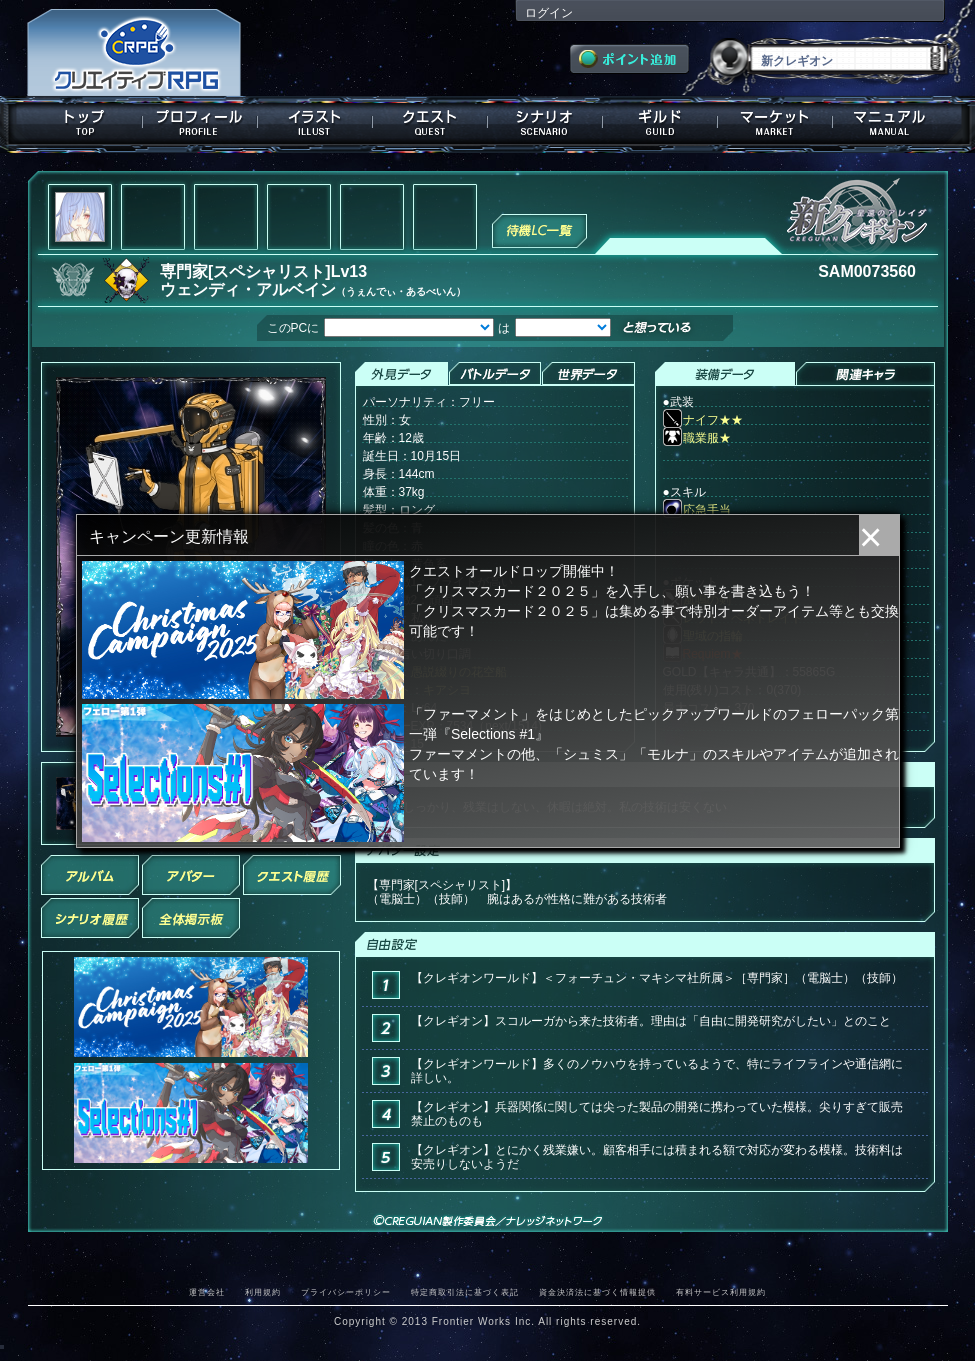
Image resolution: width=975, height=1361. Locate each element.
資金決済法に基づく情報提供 (597, 1292)
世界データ (588, 374)
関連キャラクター (865, 374)
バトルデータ (494, 374)
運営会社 (207, 1292)
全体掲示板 (191, 918)
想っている (689, 329)
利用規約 (263, 1292)
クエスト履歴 (292, 875)
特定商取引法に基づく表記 (465, 1292)
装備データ (725, 374)
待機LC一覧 (539, 229)
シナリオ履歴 (90, 918)
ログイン (549, 13)
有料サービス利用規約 (721, 1292)
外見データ (401, 374)
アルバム (90, 875)
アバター (191, 875)
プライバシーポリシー (346, 1292)
